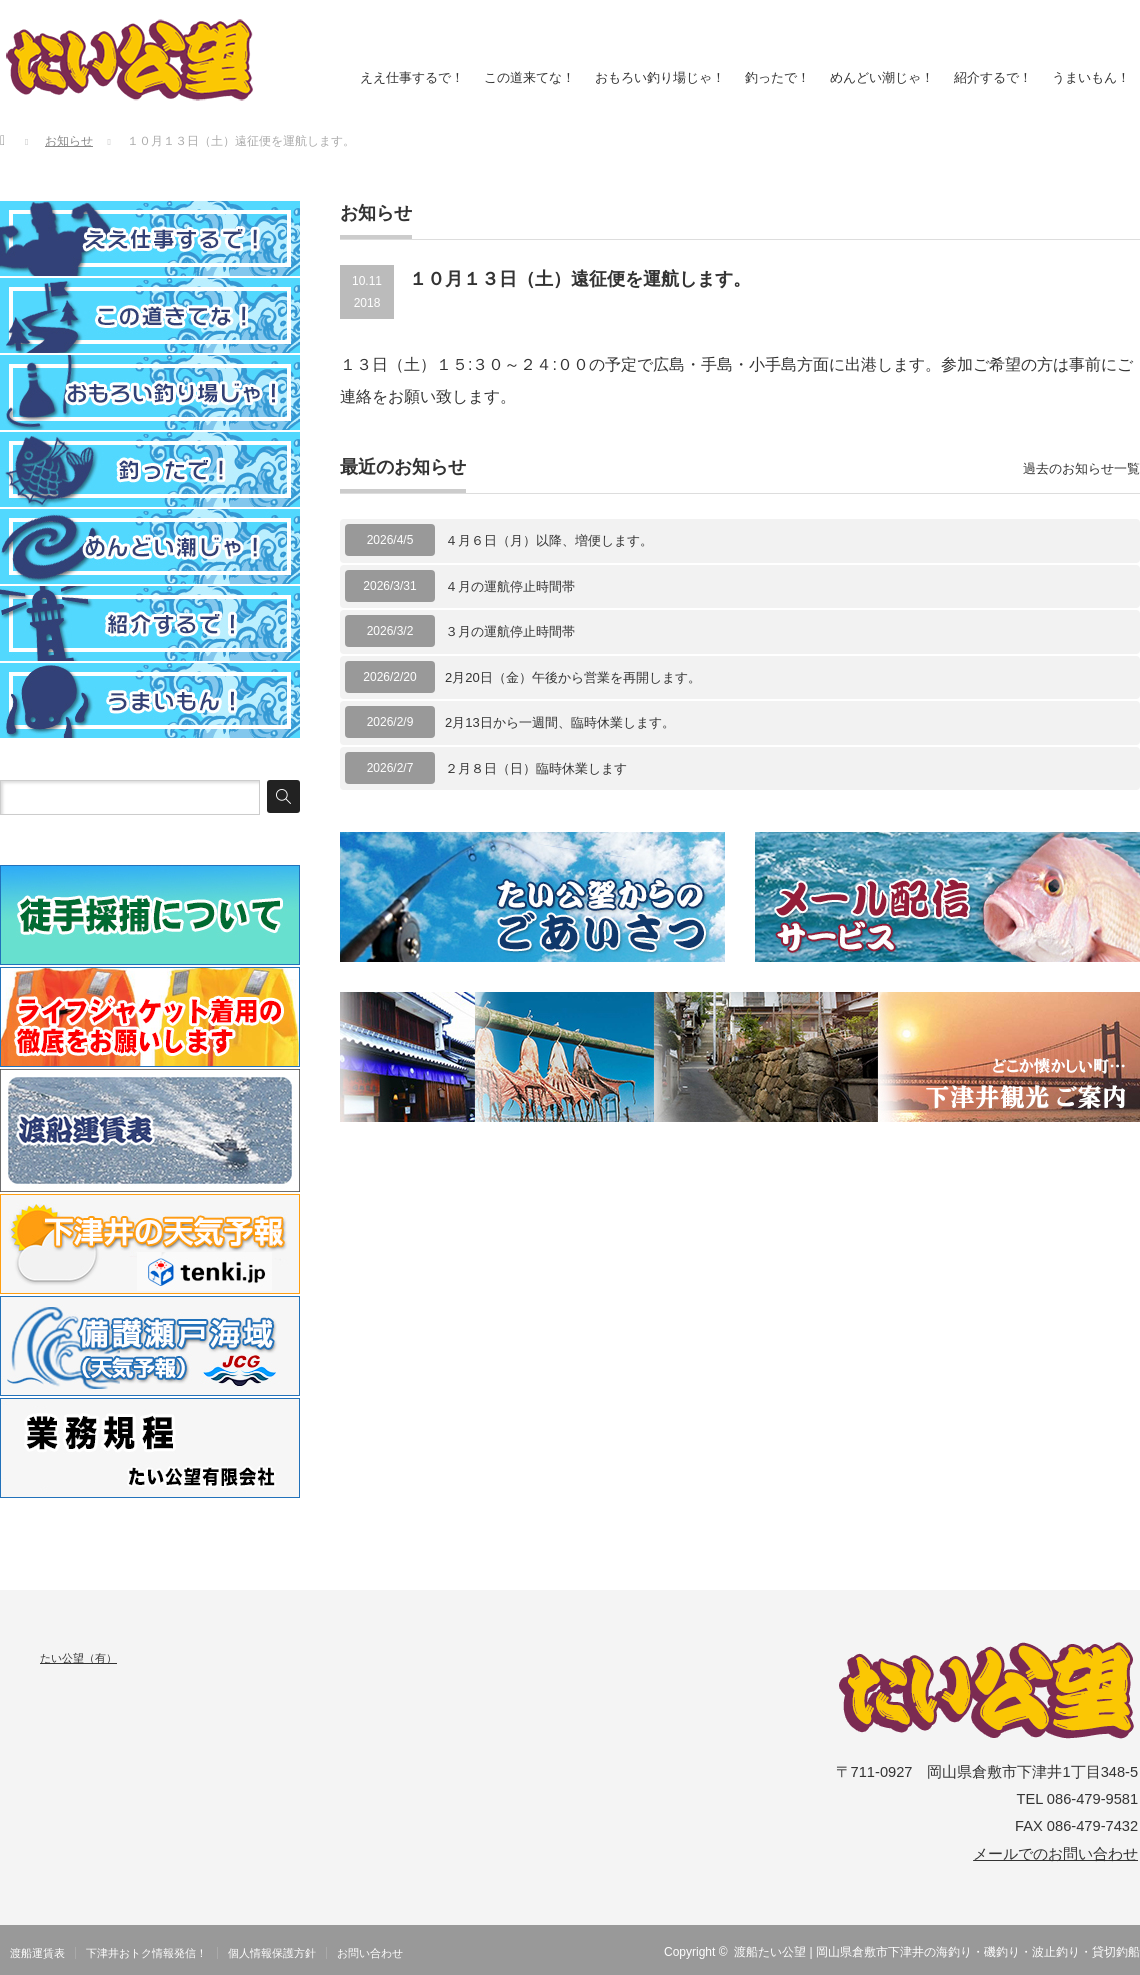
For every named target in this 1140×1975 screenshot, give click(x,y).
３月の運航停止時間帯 (510, 631)
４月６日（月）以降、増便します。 (549, 540)
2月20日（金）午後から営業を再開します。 (573, 677)
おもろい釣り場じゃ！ (660, 77)
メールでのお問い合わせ (1055, 1854)
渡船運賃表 (37, 1953)
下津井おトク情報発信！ (146, 1953)
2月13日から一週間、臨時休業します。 (560, 722)
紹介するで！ (993, 77)
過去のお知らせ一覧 (1081, 468)
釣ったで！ (777, 77)
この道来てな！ (529, 77)
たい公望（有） (78, 1658)
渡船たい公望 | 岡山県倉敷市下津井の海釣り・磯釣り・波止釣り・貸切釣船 (937, 1952)
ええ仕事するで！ (412, 77)
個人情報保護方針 (272, 1953)
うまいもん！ (1091, 77)
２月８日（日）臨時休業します (536, 768)
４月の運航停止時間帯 (510, 586)
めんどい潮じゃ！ (882, 77)
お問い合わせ (370, 1953)
